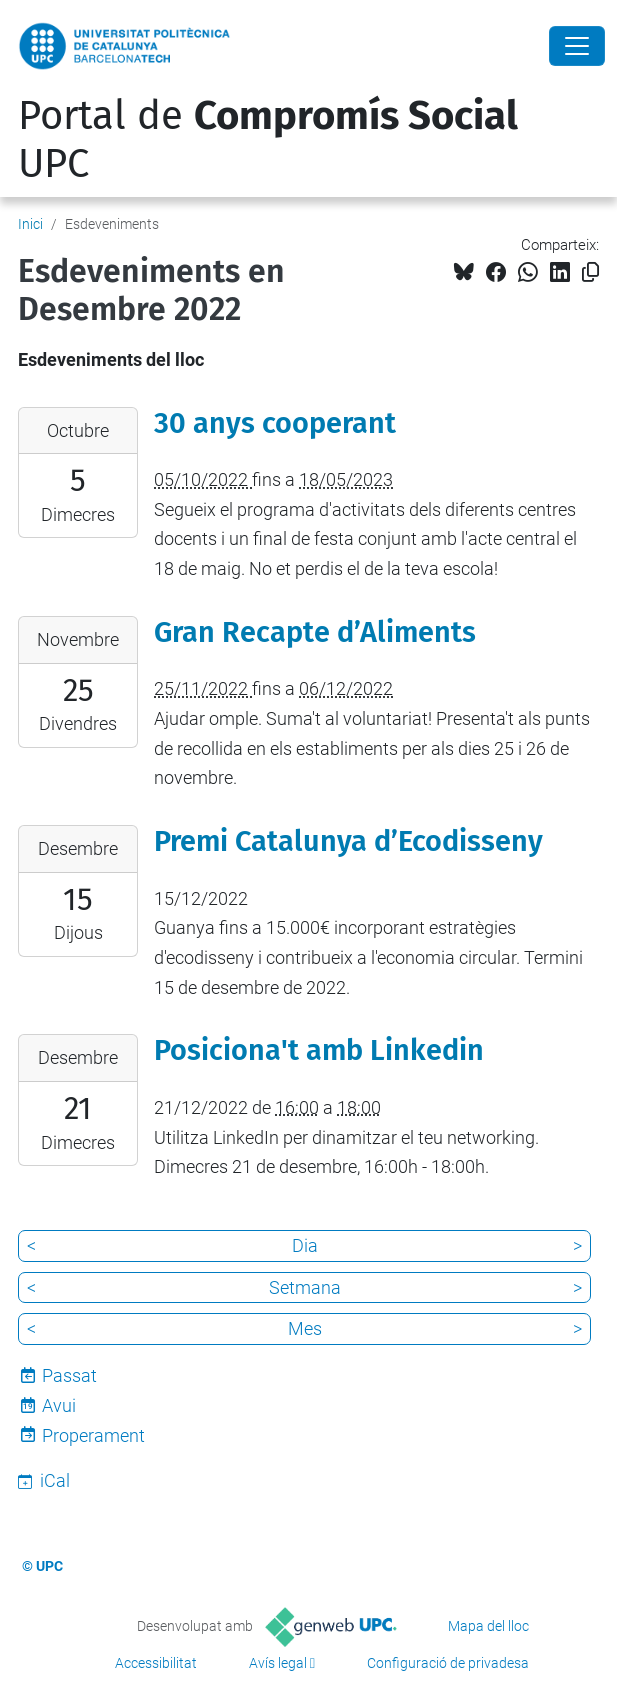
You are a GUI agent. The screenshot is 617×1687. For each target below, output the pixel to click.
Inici (30, 224)
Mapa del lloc (488, 1626)
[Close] (577, 46)
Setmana (305, 1287)
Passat (69, 1375)
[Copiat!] (590, 272)
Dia (305, 1245)
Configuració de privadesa (448, 1663)
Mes (305, 1328)
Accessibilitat (156, 1663)
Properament (93, 1435)
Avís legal (278, 1663)
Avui (59, 1405)
